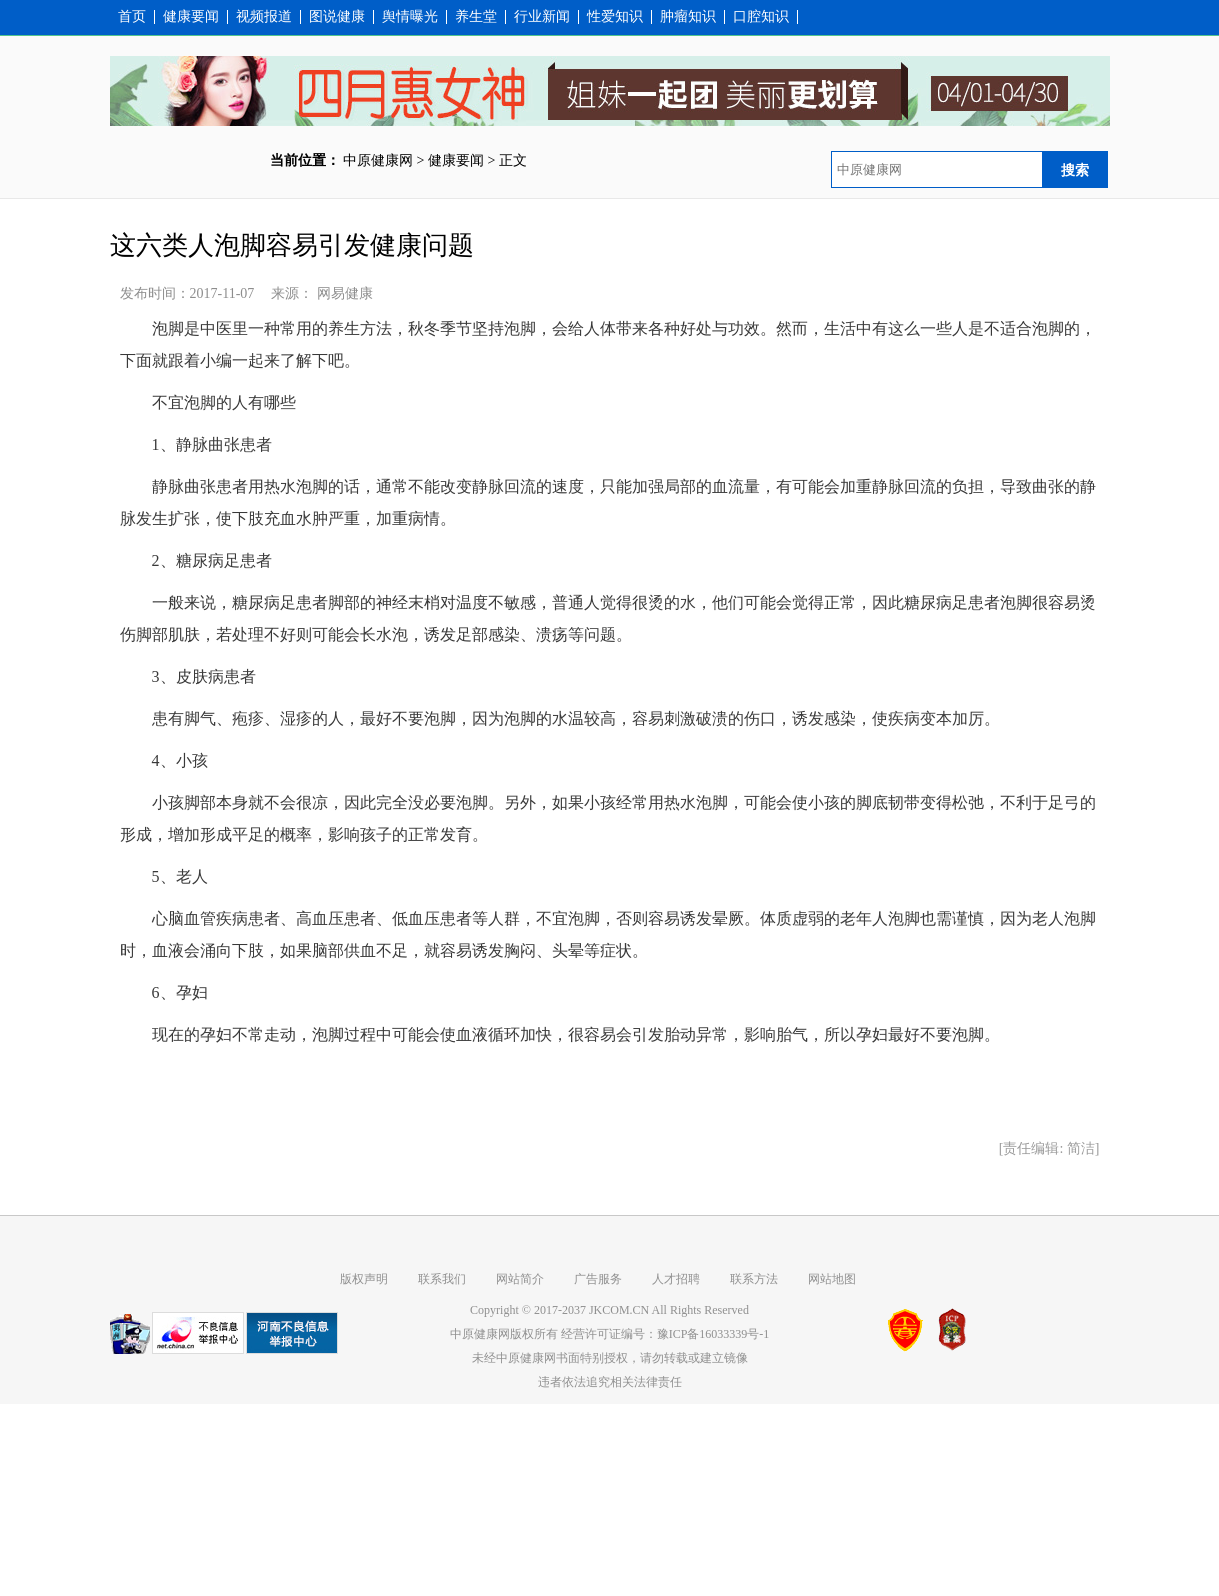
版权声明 (364, 1279)
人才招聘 (676, 1279)
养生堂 (476, 17)
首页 (132, 17)
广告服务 (598, 1279)
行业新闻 (542, 17)
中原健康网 (378, 160)
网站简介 (520, 1279)
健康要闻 (191, 17)
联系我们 (442, 1279)
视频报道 (264, 17)
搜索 (1075, 170)
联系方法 (754, 1279)
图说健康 (337, 17)
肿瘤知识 (688, 17)
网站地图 (832, 1279)
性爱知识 (615, 17)
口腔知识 (761, 17)
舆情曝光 (410, 17)
